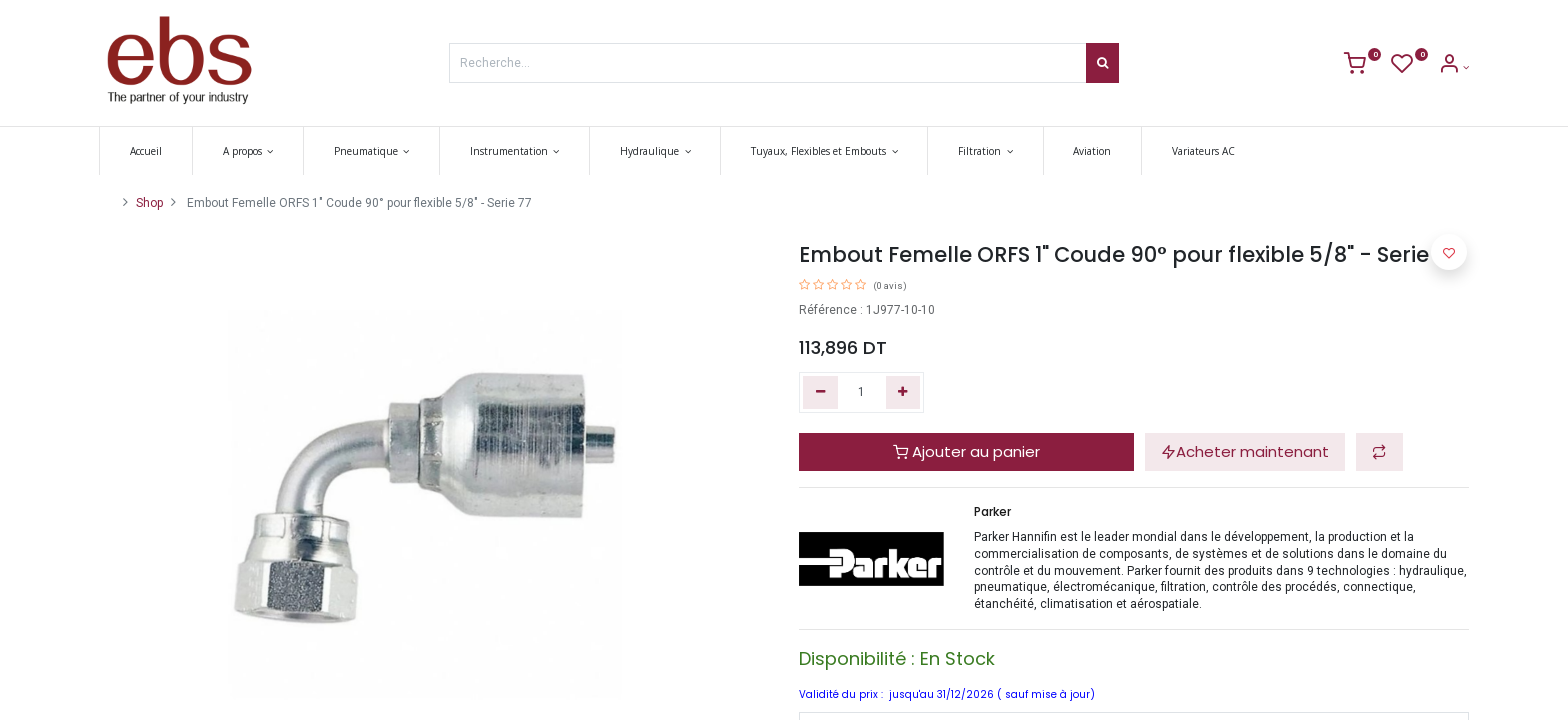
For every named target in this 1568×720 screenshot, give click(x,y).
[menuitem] (146, 151)
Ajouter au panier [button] (966, 451)
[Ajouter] (903, 392)
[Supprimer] (820, 392)
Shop (149, 203)
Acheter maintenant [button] (1245, 451)
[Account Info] (1453, 67)
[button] (1379, 452)
